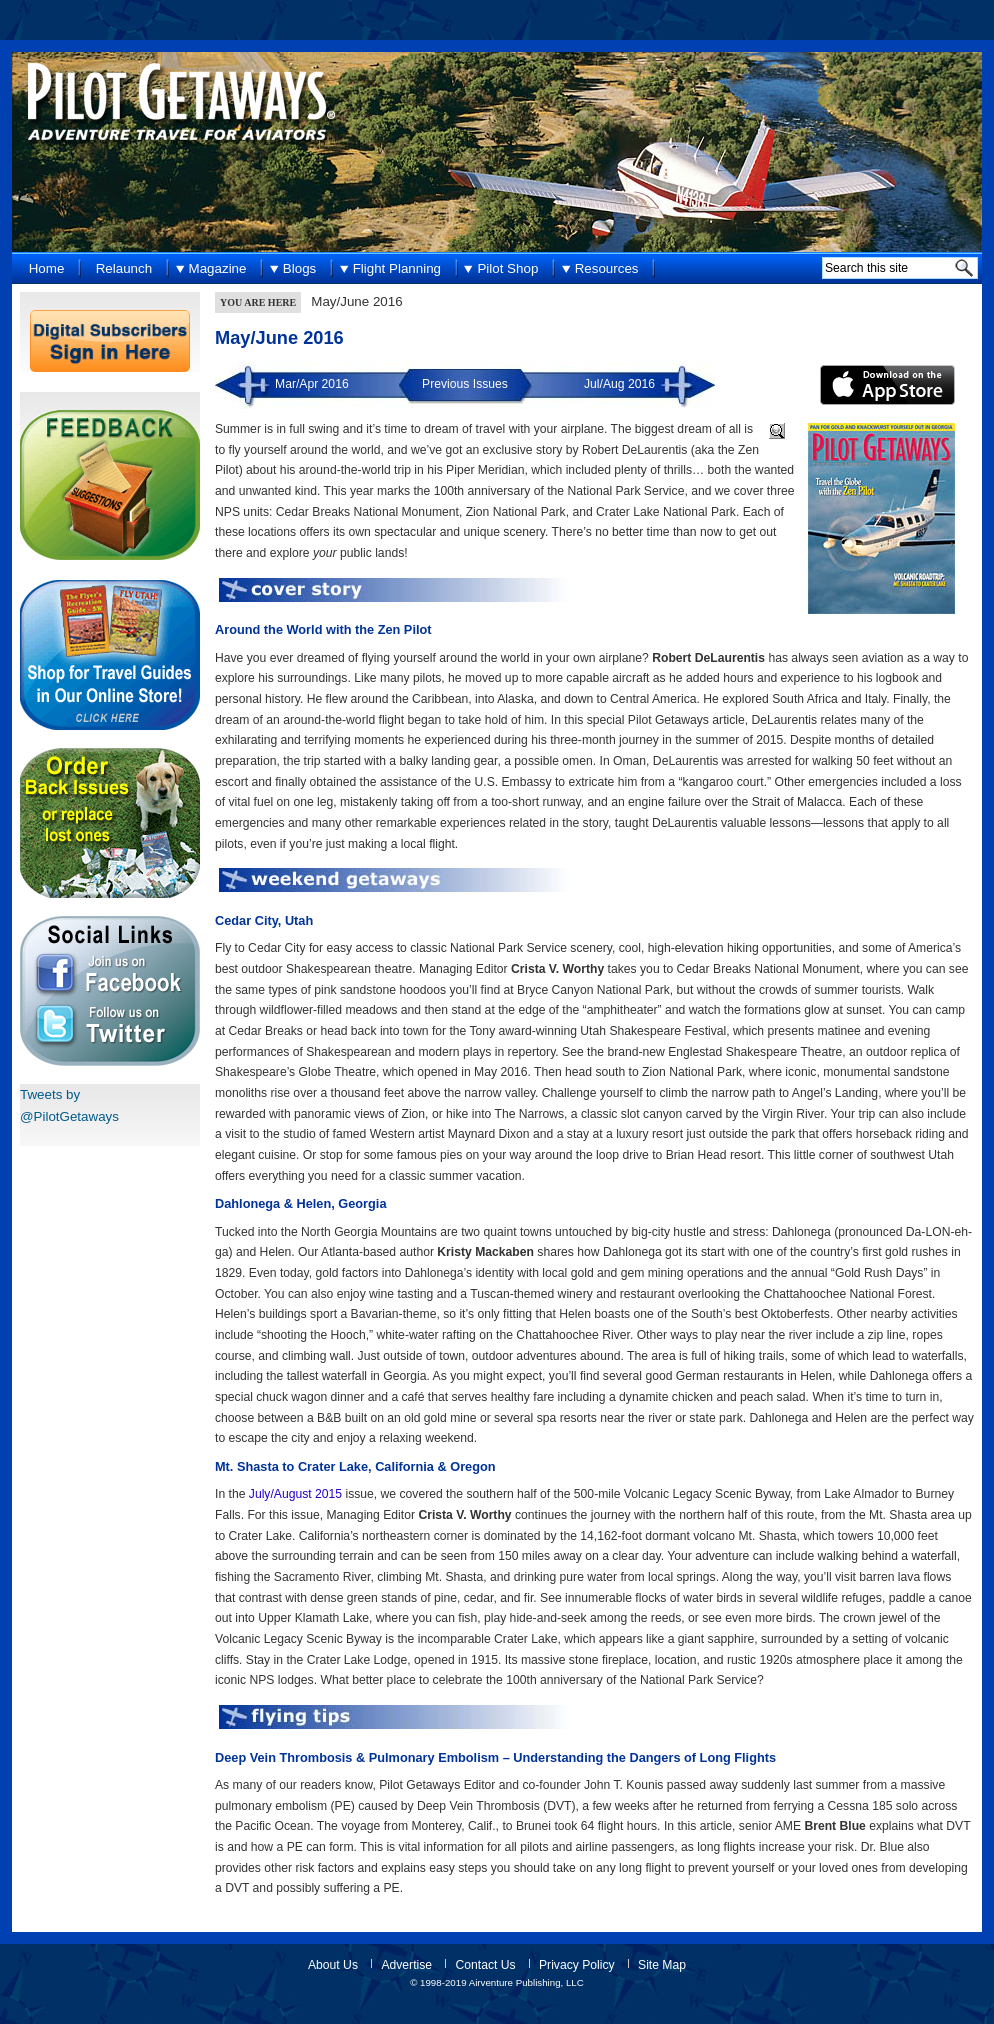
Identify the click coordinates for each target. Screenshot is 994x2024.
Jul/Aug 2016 (619, 384)
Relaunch (124, 268)
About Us (333, 1965)
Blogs (299, 268)
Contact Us (485, 1965)
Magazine (218, 268)
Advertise (406, 1965)
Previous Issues (465, 384)
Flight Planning (397, 268)
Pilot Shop (507, 268)
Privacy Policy (577, 1965)
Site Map (662, 1965)
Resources (607, 268)
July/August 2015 (295, 1494)
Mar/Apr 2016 (312, 384)
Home (47, 268)
